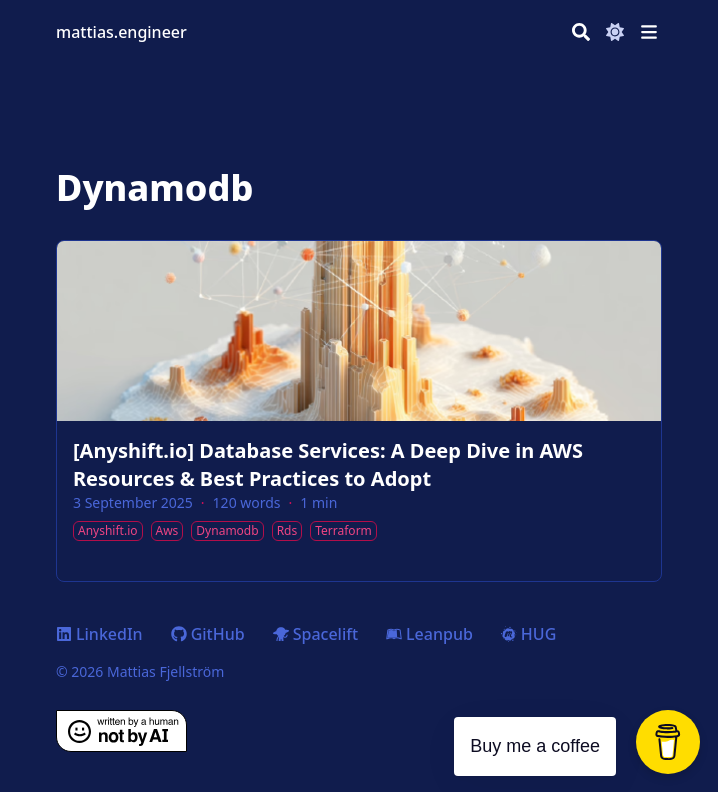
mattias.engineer (121, 32)
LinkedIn (99, 634)
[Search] (581, 32)
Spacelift (315, 634)
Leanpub (429, 634)
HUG (528, 634)
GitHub (208, 634)
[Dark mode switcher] (615, 32)
